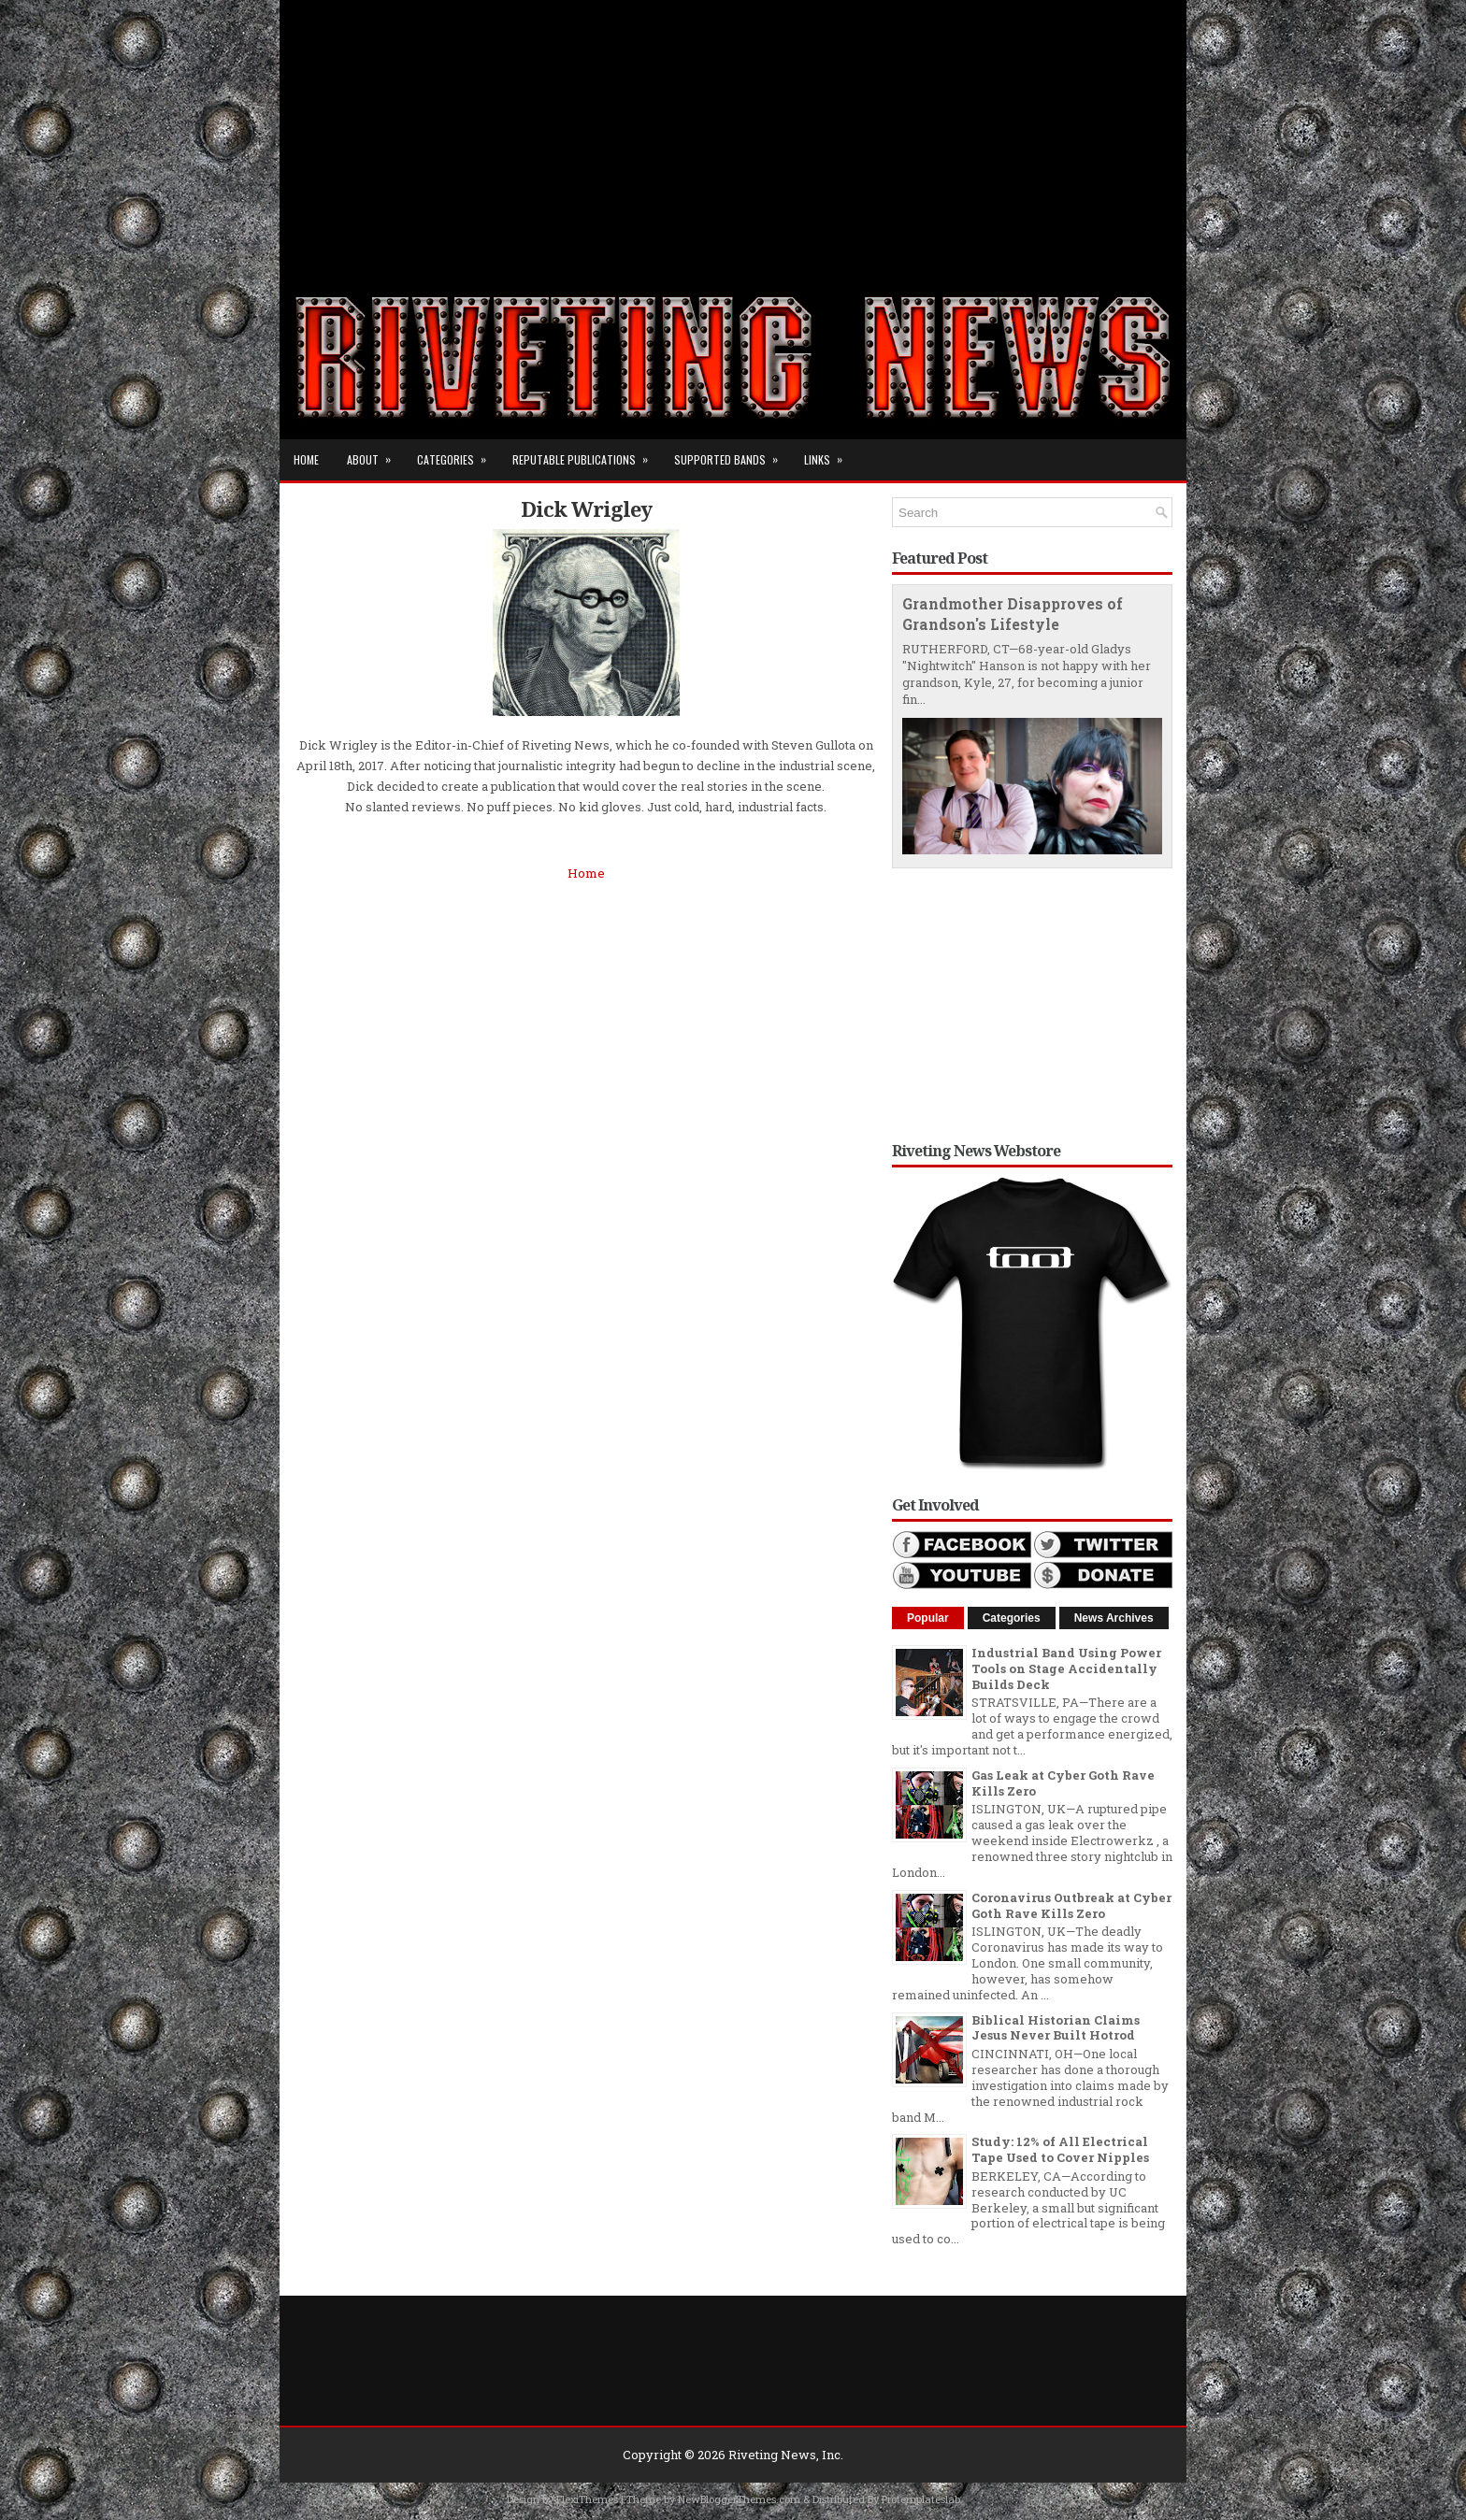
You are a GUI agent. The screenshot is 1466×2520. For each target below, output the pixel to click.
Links (829, 453)
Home (306, 459)
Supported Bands (732, 453)
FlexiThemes (587, 2499)
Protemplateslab (921, 2499)
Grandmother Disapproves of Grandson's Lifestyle (1012, 614)
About (375, 453)
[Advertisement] (733, 131)
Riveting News (772, 2454)
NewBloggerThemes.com (739, 2499)
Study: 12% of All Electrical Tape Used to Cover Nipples (1060, 2149)
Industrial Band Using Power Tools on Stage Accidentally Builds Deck (1066, 1668)
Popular (928, 1618)
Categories (457, 453)
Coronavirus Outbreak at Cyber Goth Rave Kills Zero (1071, 1905)
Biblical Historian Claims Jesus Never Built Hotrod (1055, 2028)
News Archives (1114, 1618)
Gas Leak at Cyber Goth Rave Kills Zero (1063, 1783)
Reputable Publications (586, 453)
